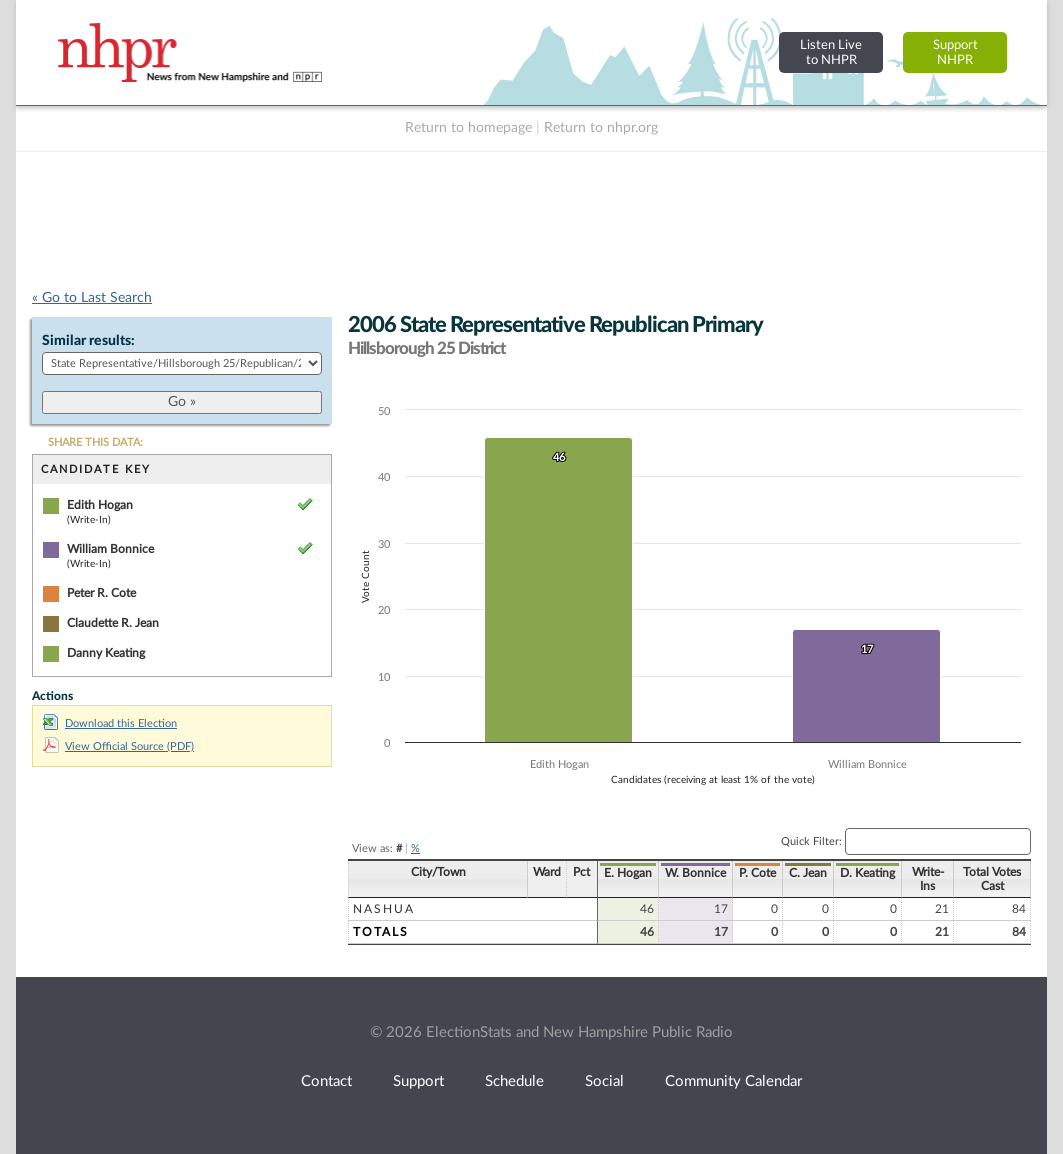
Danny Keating (106, 653)
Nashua (384, 909)
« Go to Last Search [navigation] (92, 298)
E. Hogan (628, 873)
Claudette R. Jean (113, 623)
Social (604, 1081)
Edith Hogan (100, 505)
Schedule (514, 1081)
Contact (326, 1081)
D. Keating (867, 873)
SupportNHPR (955, 52)
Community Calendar (733, 1081)
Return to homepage (468, 128)
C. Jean (808, 873)
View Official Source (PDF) (118, 746)
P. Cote (757, 873)
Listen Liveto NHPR (831, 52)
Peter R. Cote (101, 593)
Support (418, 1081)
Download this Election (110, 723)
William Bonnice (110, 549)
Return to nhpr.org (601, 128)
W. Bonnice (695, 873)
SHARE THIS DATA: (95, 442)
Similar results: (88, 341)
